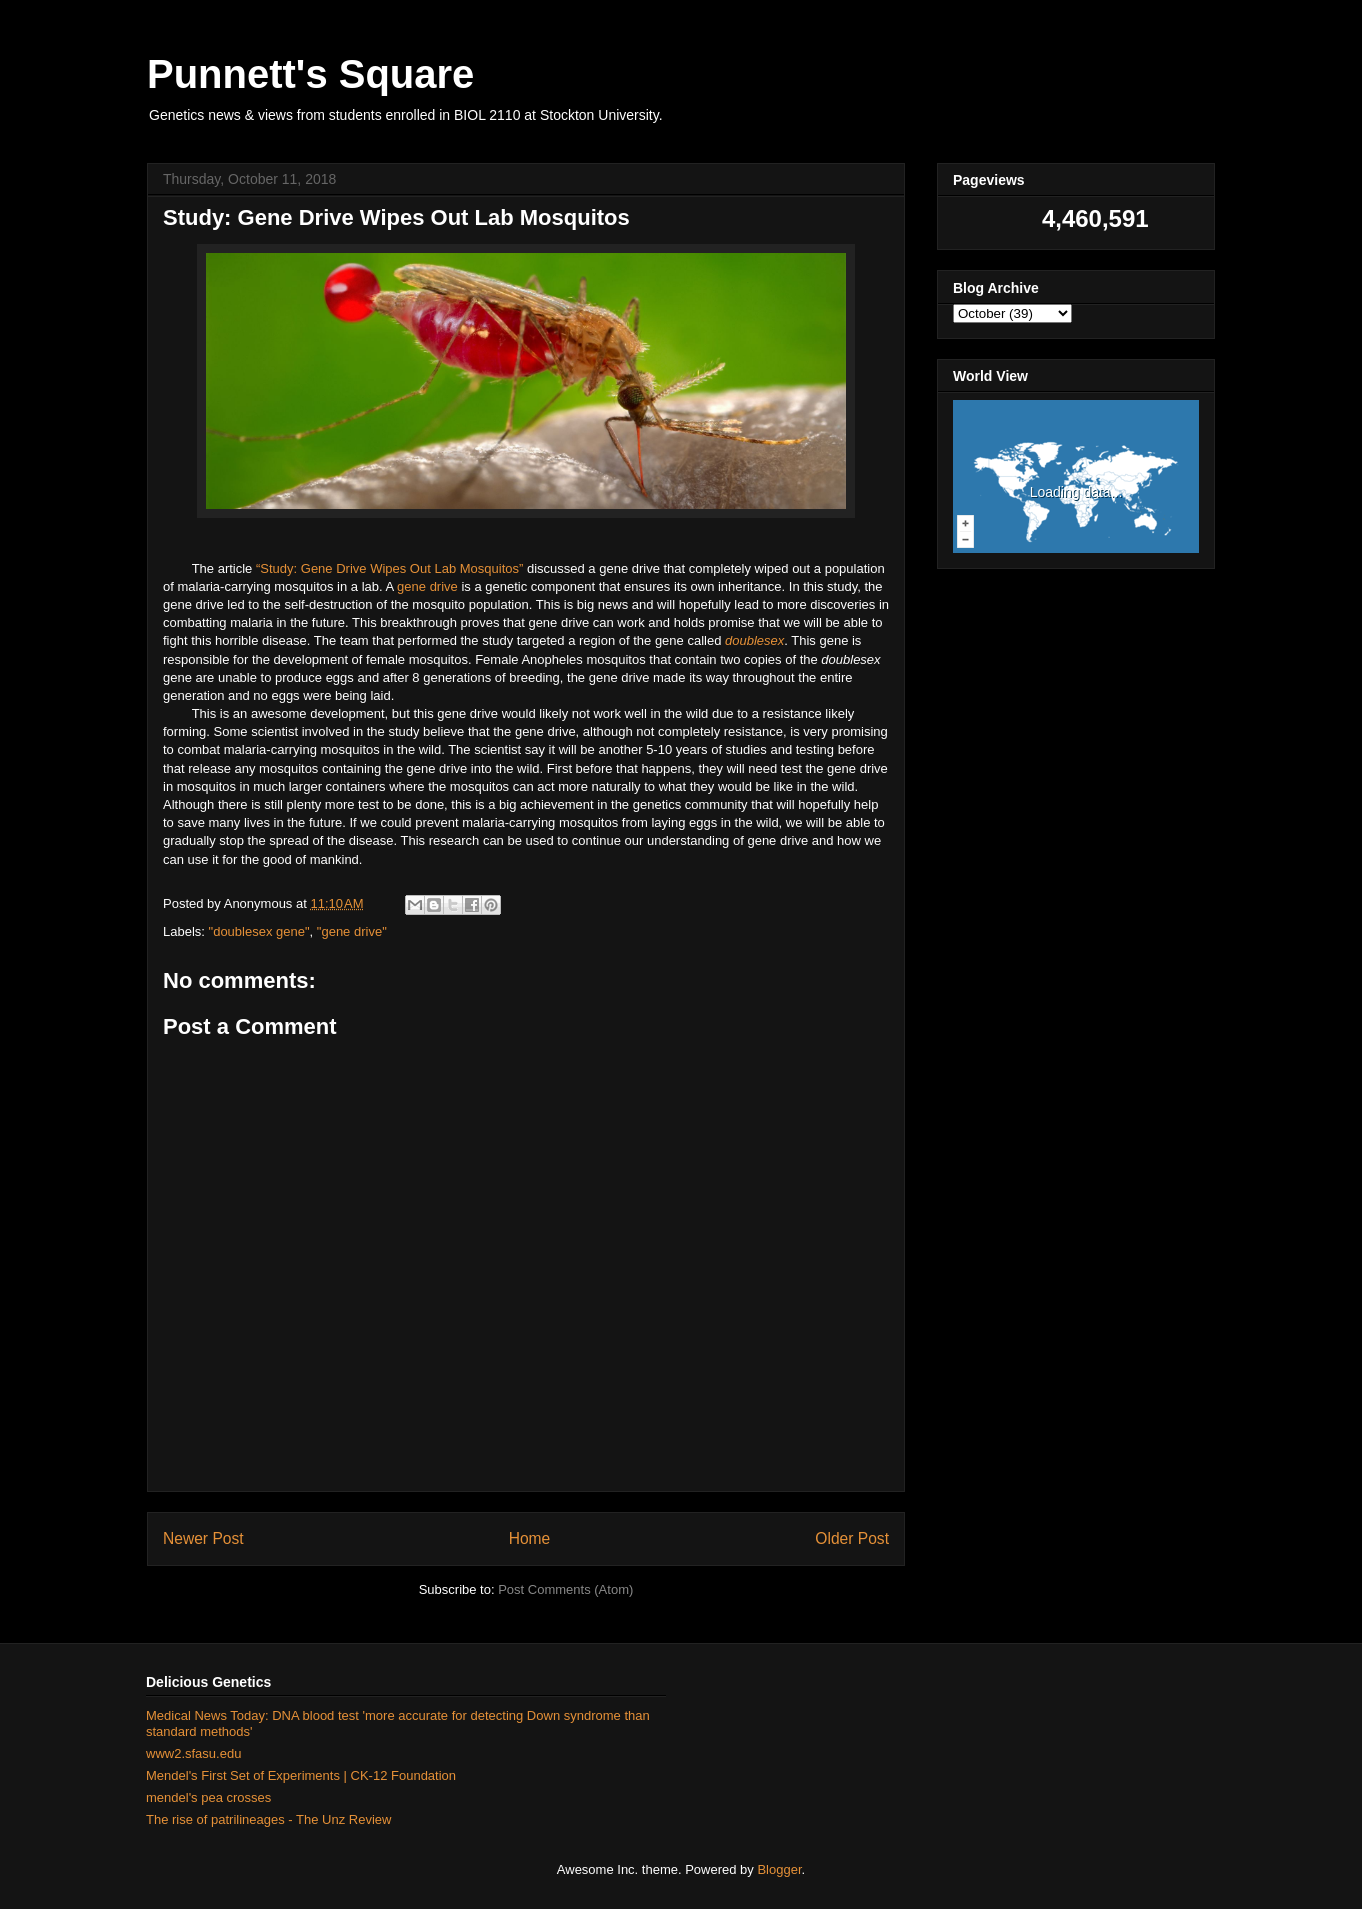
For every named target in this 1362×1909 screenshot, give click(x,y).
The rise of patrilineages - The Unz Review (268, 1819)
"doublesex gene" (259, 931)
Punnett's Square (310, 74)
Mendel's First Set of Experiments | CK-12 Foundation (301, 1775)
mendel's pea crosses (208, 1797)
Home (530, 1538)
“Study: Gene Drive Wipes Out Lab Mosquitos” (389, 568)
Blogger (779, 1869)
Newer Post (203, 1538)
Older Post (852, 1538)
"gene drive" (352, 931)
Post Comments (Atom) (565, 1589)
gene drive (427, 586)
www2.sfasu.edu (193, 1753)
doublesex (754, 640)
